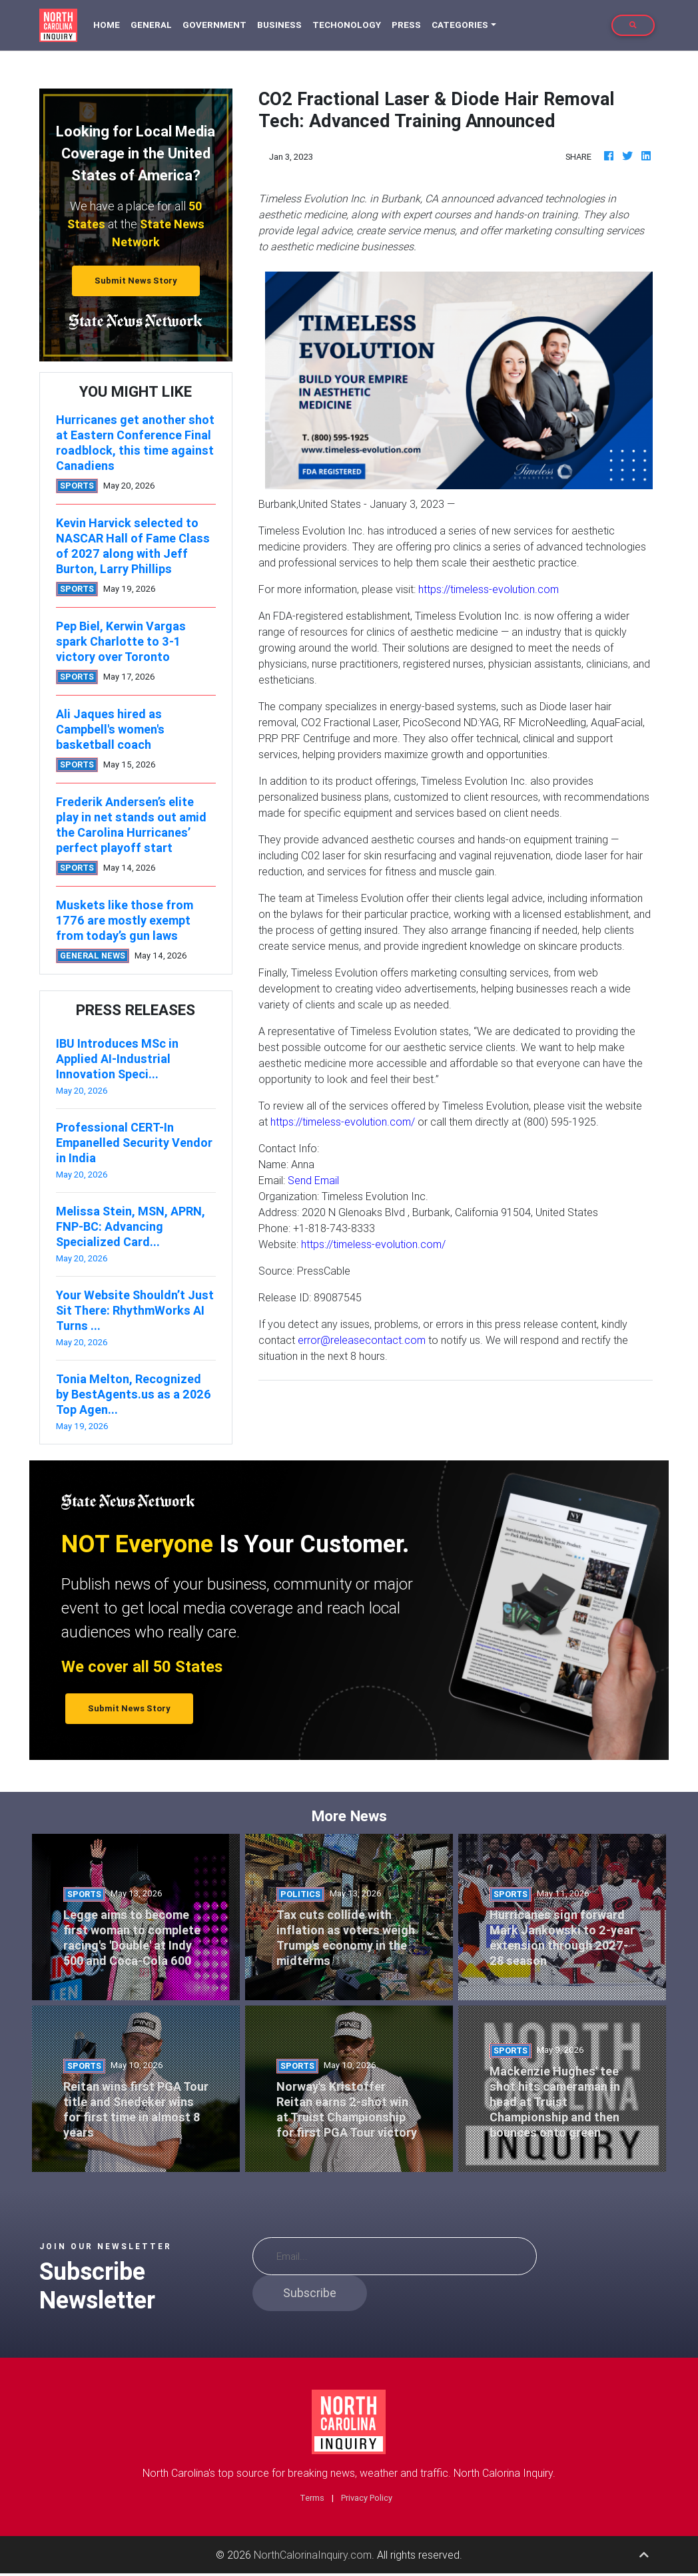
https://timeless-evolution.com (488, 589)
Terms (312, 2497)
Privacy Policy (366, 2497)
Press (406, 25)
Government (214, 25)
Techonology (346, 25)
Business (279, 25)
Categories (460, 25)
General (151, 25)
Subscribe (309, 2292)
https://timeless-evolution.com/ (342, 1121)
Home (109, 24)
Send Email (313, 1180)
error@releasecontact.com (362, 1340)
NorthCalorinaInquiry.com (313, 2554)
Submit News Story (136, 280)
